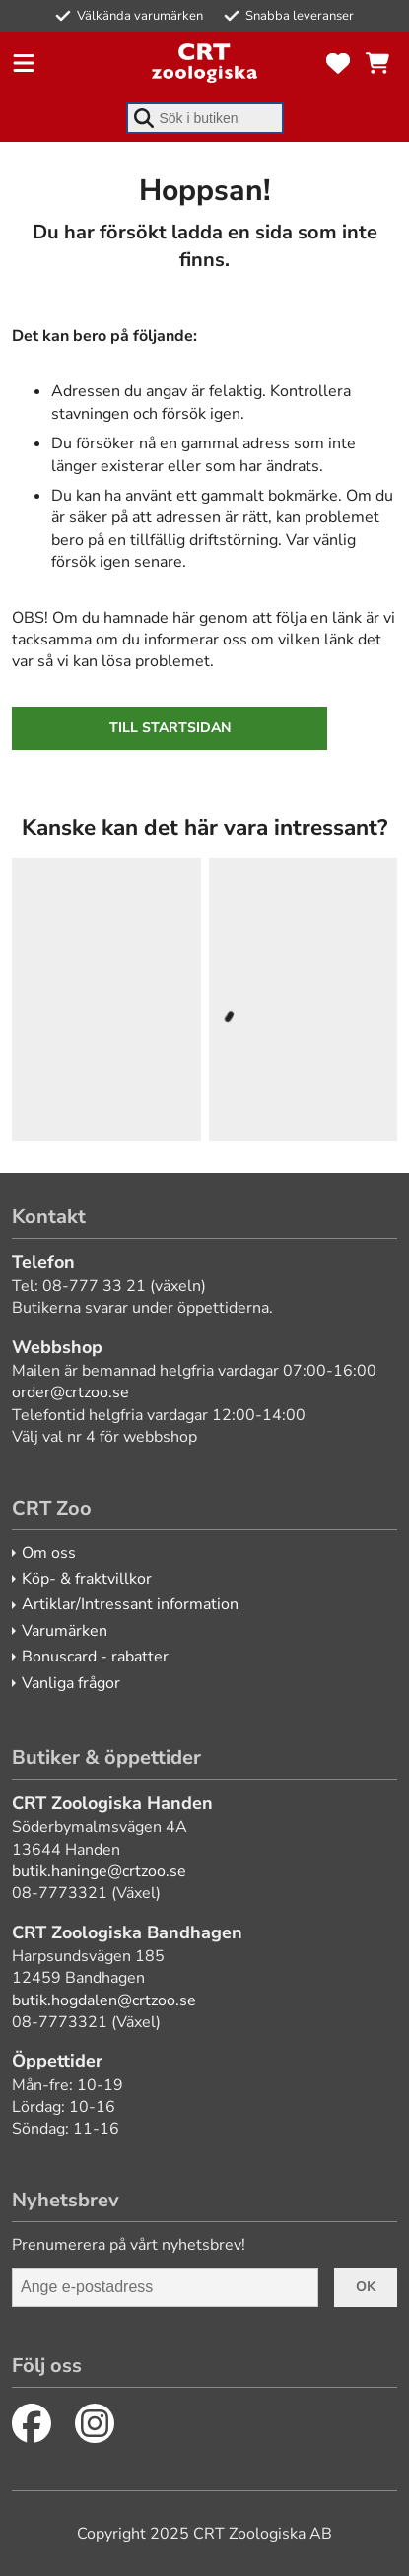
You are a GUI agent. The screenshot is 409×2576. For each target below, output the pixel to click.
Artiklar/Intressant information (130, 1604)
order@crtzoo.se (70, 1392)
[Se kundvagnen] (377, 63)
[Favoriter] (338, 63)
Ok (365, 2286)
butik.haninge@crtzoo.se (99, 1871)
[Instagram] (94, 2423)
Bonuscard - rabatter (95, 1656)
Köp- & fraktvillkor (87, 1579)
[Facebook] (31, 2423)
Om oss (49, 1553)
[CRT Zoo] (204, 63)
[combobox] (205, 118)
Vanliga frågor (71, 1683)
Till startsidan (170, 727)
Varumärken (64, 1631)
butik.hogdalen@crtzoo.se (104, 2000)
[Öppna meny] (23, 63)
